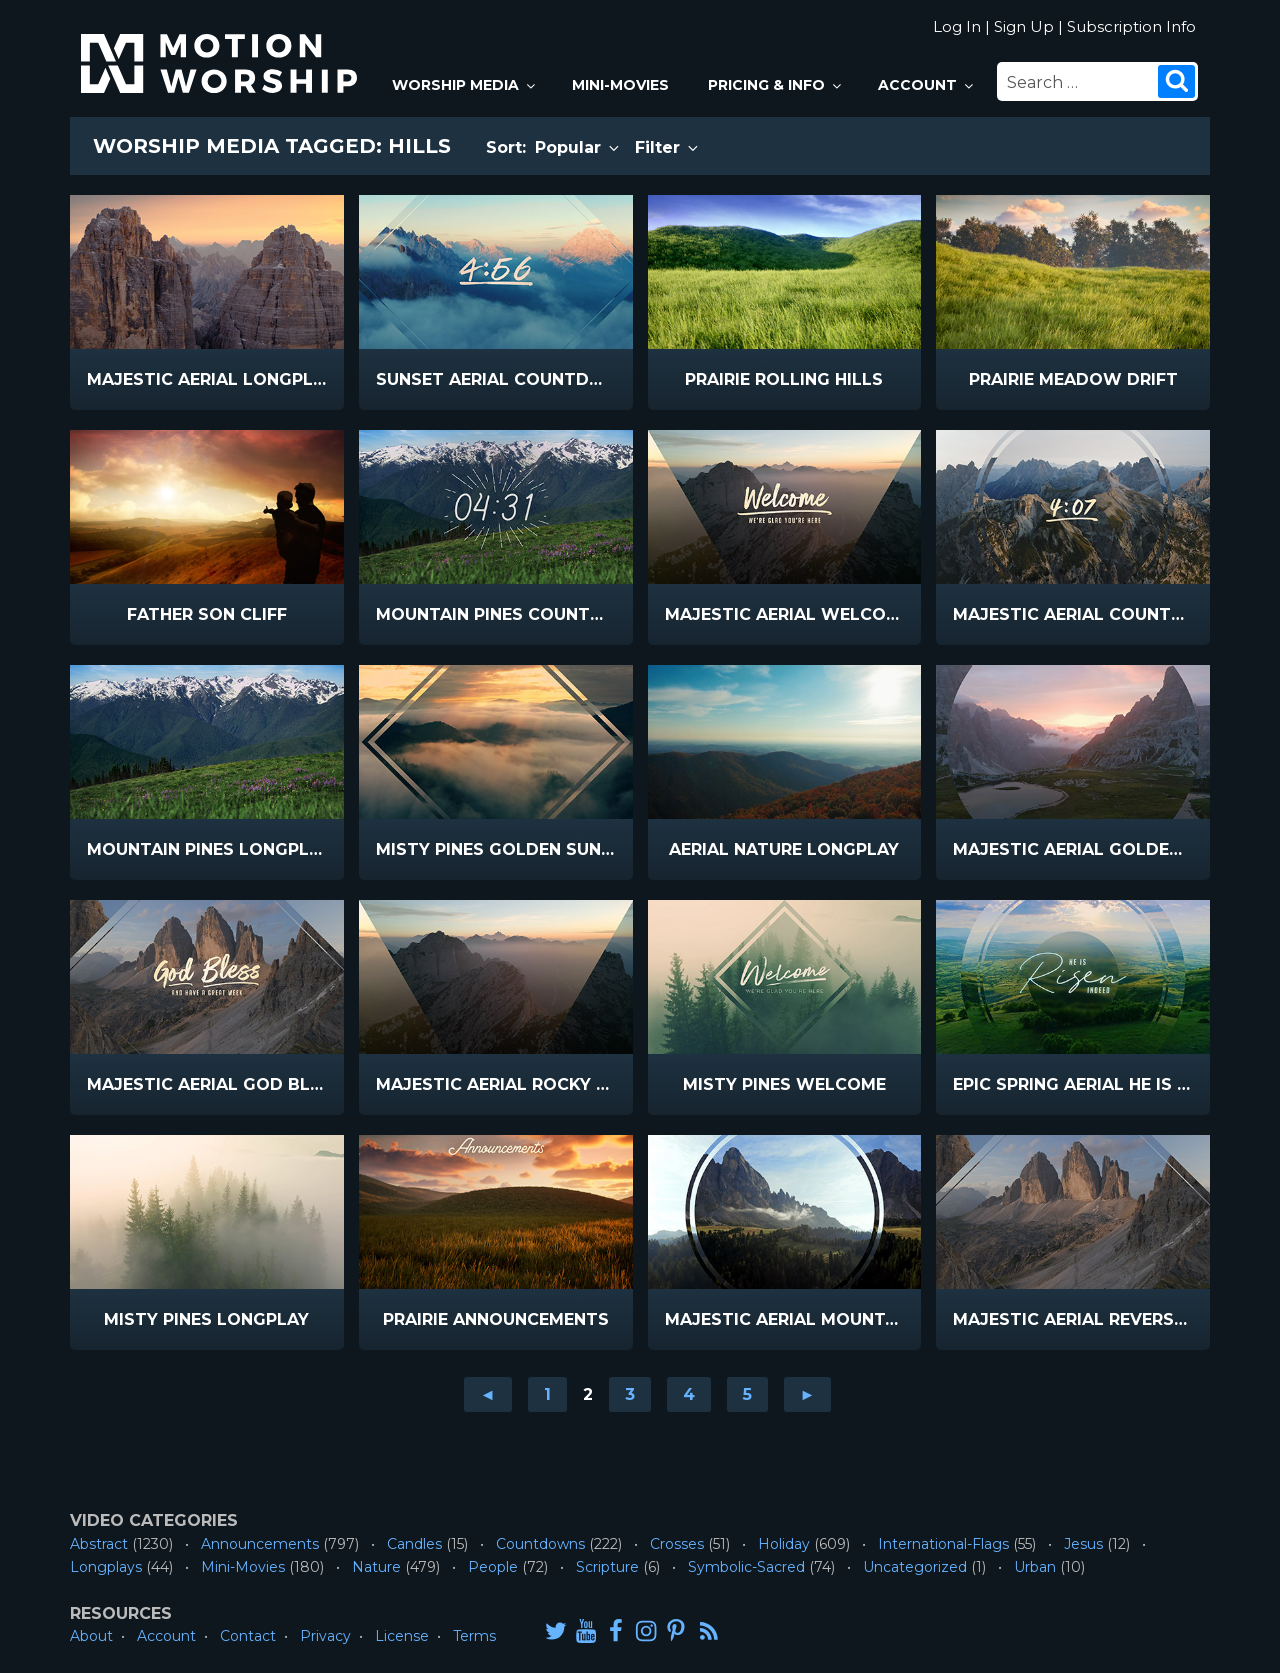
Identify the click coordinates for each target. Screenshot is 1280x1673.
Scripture (607, 1567)
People (493, 1567)
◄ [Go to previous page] (488, 1394)
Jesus (1083, 1544)
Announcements (260, 1544)
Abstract (99, 1544)
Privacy (325, 1636)
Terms (474, 1636)
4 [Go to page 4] (689, 1394)
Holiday (784, 1544)
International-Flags (943, 1544)
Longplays (106, 1567)
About (91, 1636)
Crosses (677, 1544)
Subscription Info (1131, 26)
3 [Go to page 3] (630, 1394)
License (402, 1636)
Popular (578, 147)
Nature (376, 1567)
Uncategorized (915, 1567)
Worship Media (465, 85)
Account (927, 85)
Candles (414, 1544)
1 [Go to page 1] (547, 1394)
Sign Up (1024, 26)
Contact (248, 1636)
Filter (668, 147)
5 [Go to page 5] (747, 1394)
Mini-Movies (620, 85)
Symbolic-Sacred (746, 1567)
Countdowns (540, 1544)
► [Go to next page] (808, 1394)
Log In (957, 26)
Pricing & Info (776, 85)
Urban (1035, 1567)
